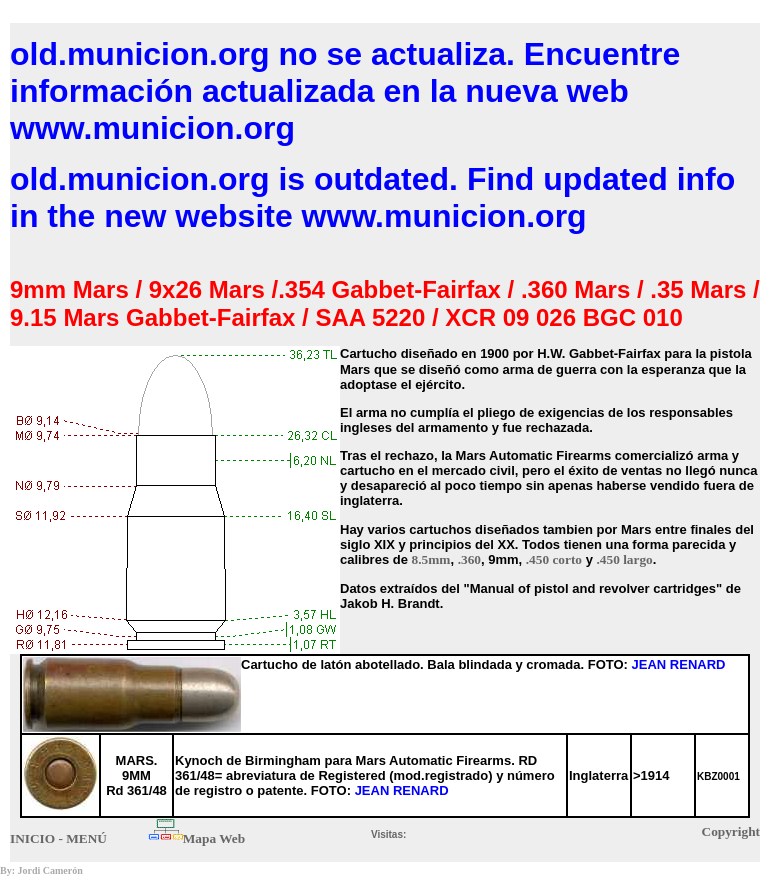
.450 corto (554, 559)
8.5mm (431, 559)
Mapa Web (214, 838)
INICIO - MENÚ (58, 838)
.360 (469, 559)
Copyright (731, 831)
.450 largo (625, 559)
